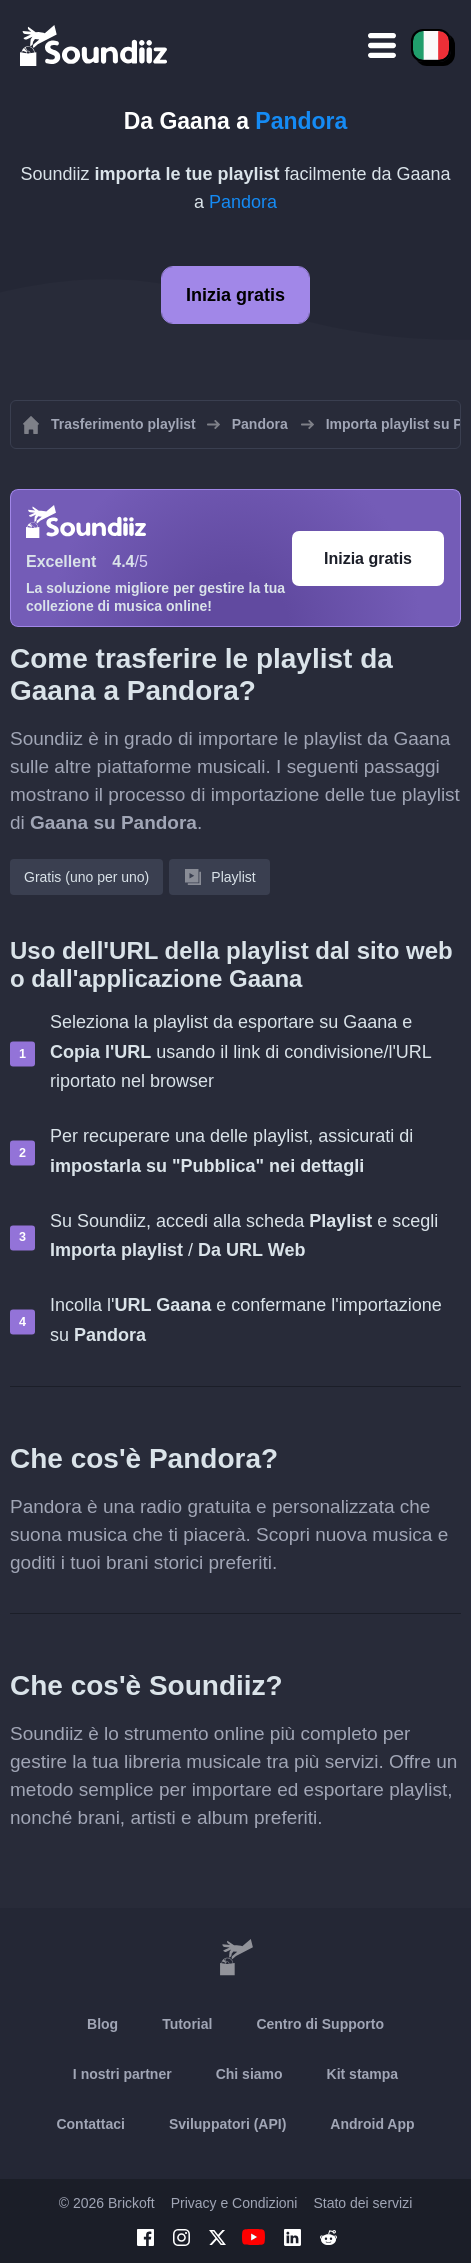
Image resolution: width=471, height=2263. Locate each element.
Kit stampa (363, 2074)
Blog (102, 2024)
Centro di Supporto (320, 2024)
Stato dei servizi (362, 2203)
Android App (372, 2124)
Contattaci (90, 2124)
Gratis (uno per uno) (86, 877)
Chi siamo (249, 2074)
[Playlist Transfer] (95, 45)
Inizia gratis (235, 295)
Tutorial (187, 2024)
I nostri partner (122, 2074)
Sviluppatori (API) (227, 2124)
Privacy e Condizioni (234, 2203)
